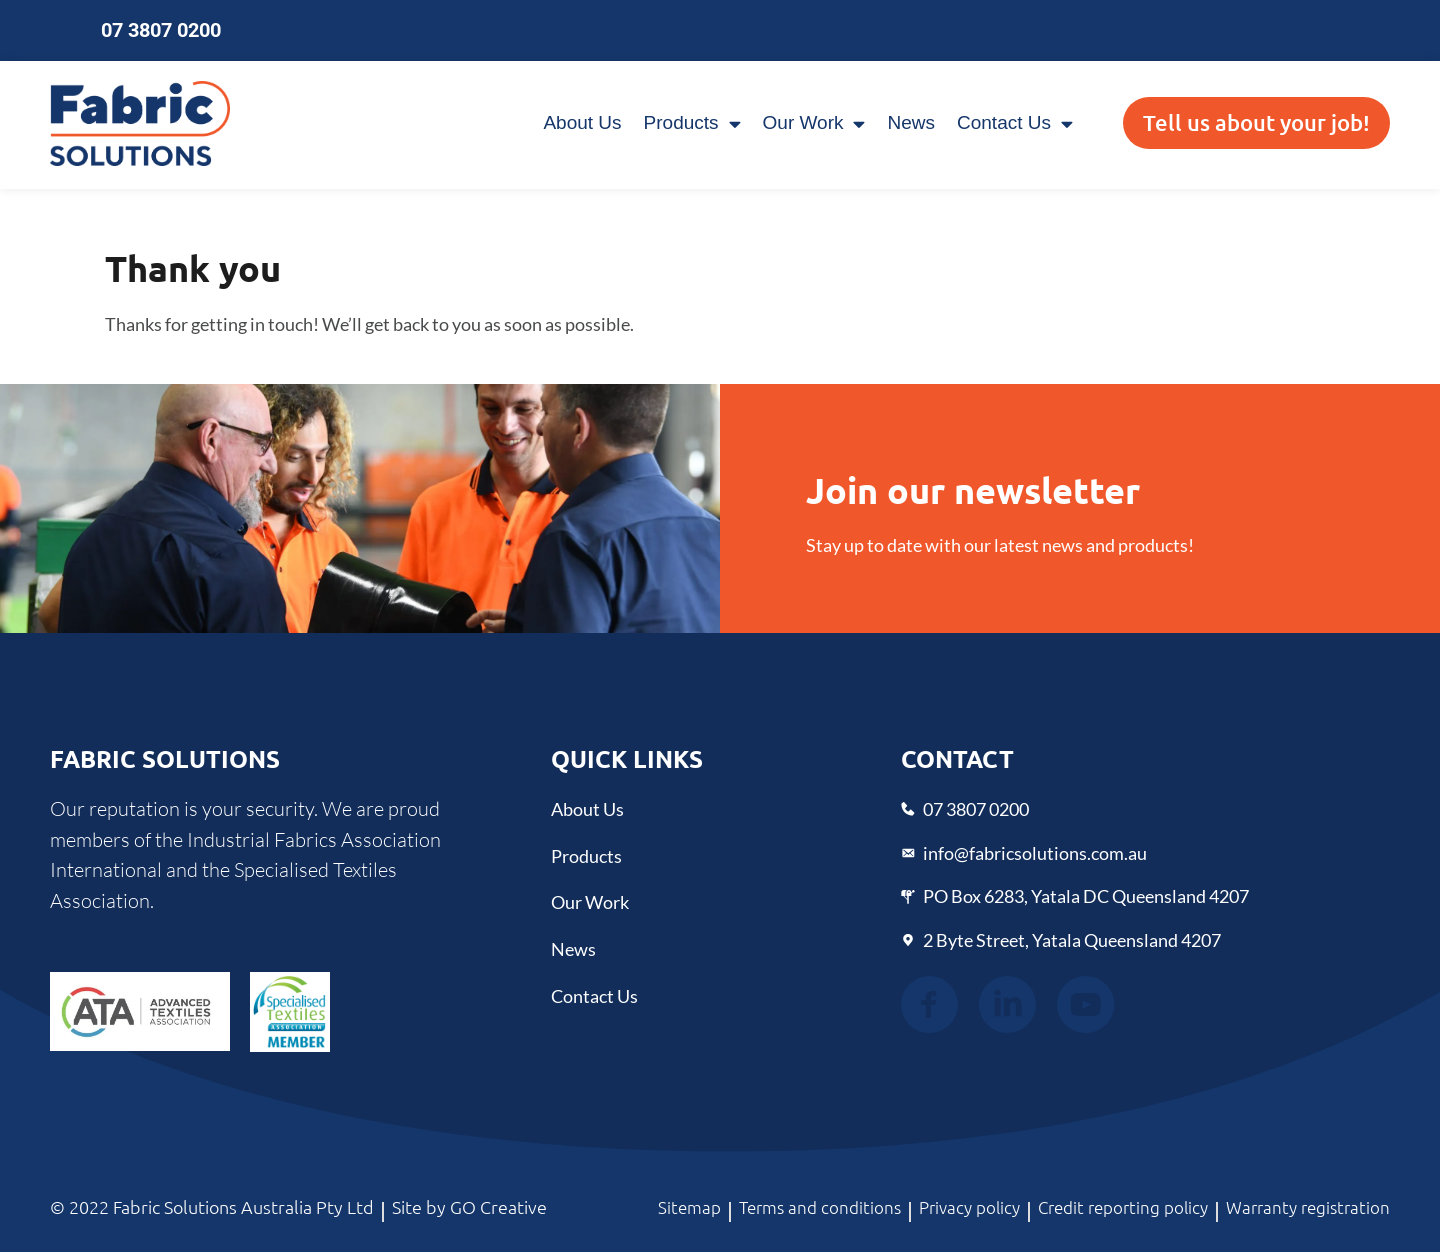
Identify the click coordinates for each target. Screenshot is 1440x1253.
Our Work (814, 123)
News (911, 122)
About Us (582, 122)
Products (692, 123)
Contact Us (1015, 123)
